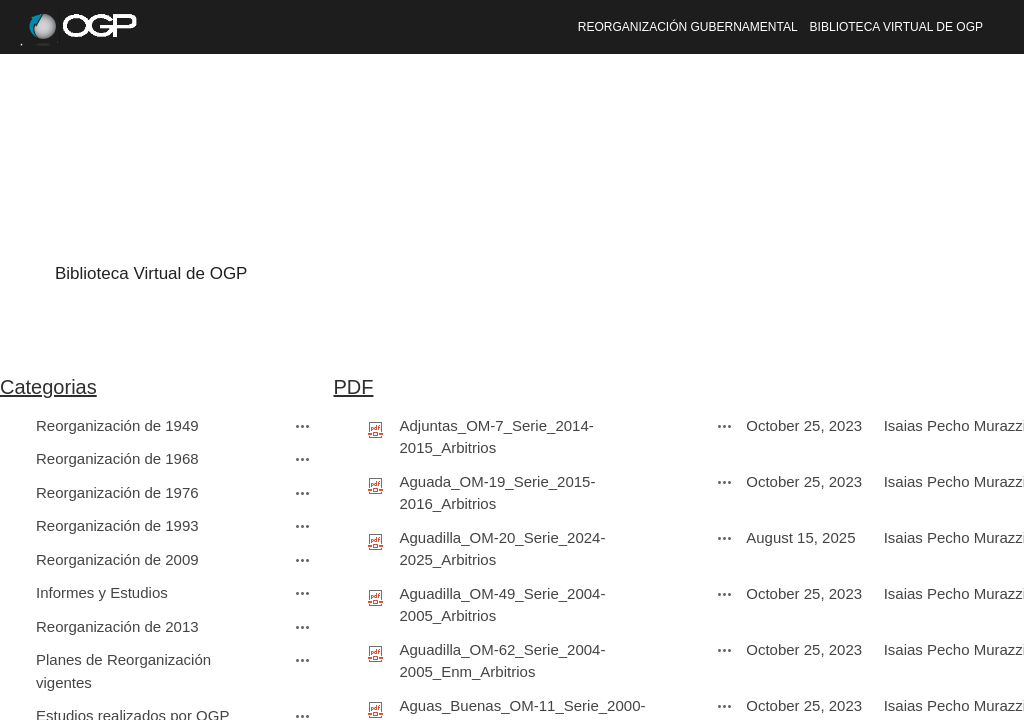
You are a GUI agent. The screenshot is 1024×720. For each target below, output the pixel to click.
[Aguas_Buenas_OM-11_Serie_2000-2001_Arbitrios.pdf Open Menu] (725, 706)
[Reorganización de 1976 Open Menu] (303, 493)
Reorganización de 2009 (117, 559)
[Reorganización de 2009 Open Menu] (303, 560)
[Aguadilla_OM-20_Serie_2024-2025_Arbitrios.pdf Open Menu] (725, 538)
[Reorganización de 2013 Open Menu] (303, 627)
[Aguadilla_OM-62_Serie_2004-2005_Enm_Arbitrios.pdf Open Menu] (725, 650)
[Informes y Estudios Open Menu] (303, 593)
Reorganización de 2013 (117, 626)
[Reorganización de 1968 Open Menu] (303, 459)
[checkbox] (10, 426)
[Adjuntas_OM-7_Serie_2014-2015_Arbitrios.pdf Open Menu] (725, 426)
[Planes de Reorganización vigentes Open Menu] (303, 660)
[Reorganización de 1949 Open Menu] (303, 426)
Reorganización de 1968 (117, 458)
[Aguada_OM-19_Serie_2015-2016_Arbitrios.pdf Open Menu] (725, 482)
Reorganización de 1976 (117, 492)
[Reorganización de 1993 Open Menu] (303, 526)
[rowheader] (15, 427)
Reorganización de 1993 (117, 525)
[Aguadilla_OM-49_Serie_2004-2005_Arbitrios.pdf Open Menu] (725, 594)
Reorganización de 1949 (117, 425)
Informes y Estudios (102, 592)
